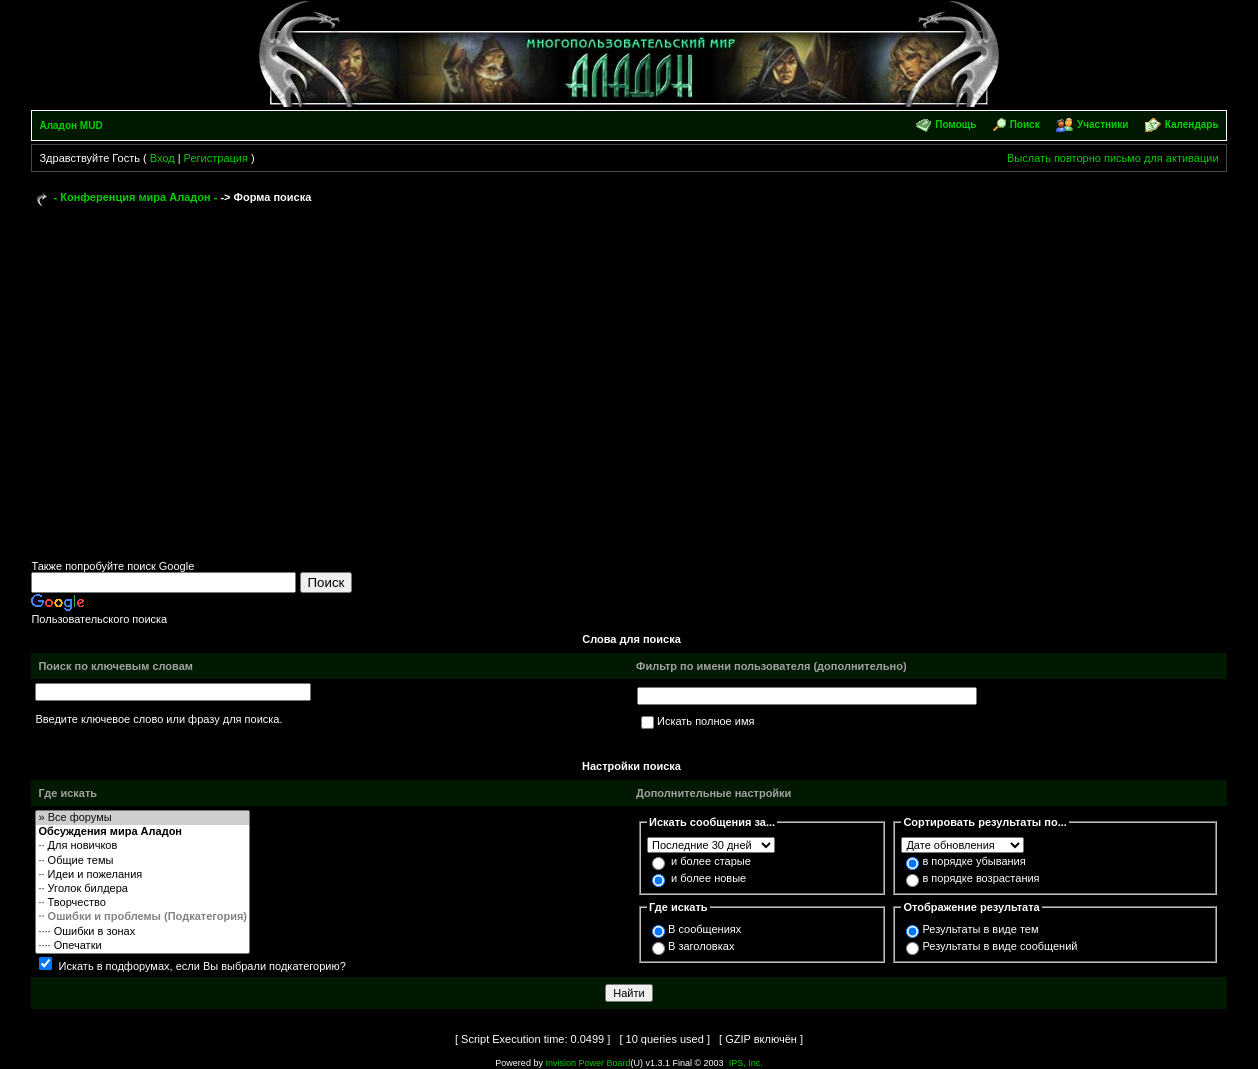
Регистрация (216, 158)
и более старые (711, 861)
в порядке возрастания (980, 878)
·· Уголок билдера (142, 889)
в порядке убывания (973, 861)
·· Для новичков (142, 846)
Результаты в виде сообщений (999, 946)
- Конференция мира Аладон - (136, 197)
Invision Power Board (587, 1063)
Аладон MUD (70, 125)
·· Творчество (142, 903)
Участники (1102, 124)
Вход (162, 158)
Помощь (955, 124)
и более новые (708, 878)
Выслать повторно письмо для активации (1113, 158)
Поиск (1025, 124)
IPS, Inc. (746, 1063)
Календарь (1192, 124)
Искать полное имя (705, 721)
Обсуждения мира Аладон (142, 832)
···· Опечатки (142, 946)
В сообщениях (704, 929)
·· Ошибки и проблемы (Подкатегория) (142, 917)
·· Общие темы (142, 861)
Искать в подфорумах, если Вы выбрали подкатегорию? (202, 966)
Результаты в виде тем (980, 929)
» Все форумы (142, 818)
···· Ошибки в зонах (142, 932)
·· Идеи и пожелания (142, 875)
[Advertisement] (629, 362)
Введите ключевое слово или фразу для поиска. (158, 719)
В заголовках (701, 946)
